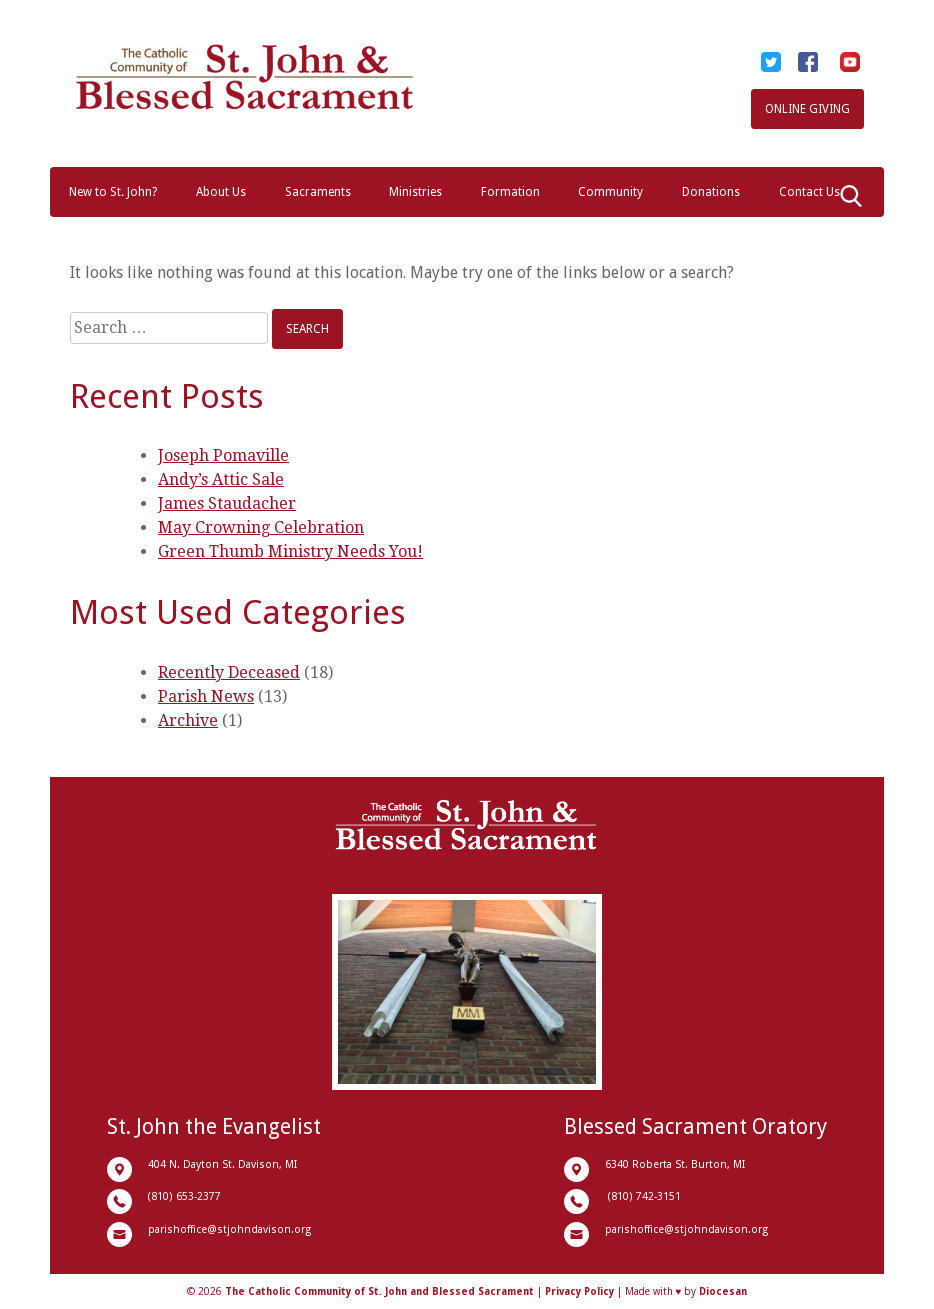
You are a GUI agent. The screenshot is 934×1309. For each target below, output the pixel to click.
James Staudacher (227, 503)
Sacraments (318, 192)
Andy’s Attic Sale (221, 479)
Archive (188, 720)
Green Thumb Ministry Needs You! (290, 551)
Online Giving (807, 109)
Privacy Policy (579, 1291)
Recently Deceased (229, 672)
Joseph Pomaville (223, 455)
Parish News (206, 696)
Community (610, 192)
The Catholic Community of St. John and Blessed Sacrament (379, 1291)
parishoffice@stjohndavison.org (229, 1229)
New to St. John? (113, 192)
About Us (221, 192)
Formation (510, 192)
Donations (711, 192)
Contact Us (809, 192)
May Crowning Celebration (261, 527)
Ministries (415, 192)
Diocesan (723, 1291)
